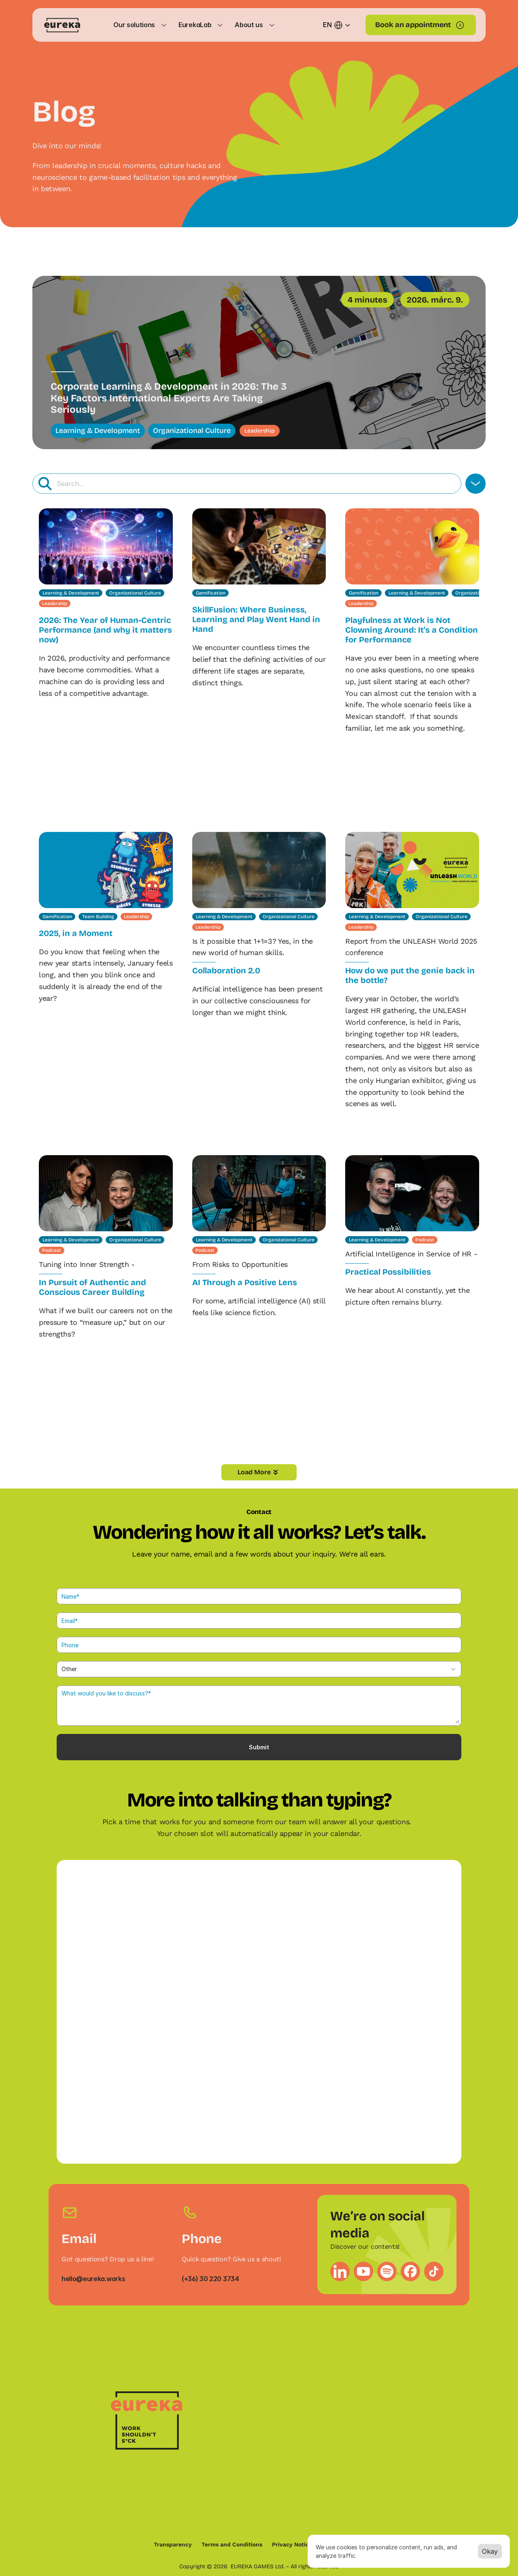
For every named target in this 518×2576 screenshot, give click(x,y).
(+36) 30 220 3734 (210, 2279)
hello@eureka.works (93, 2279)
